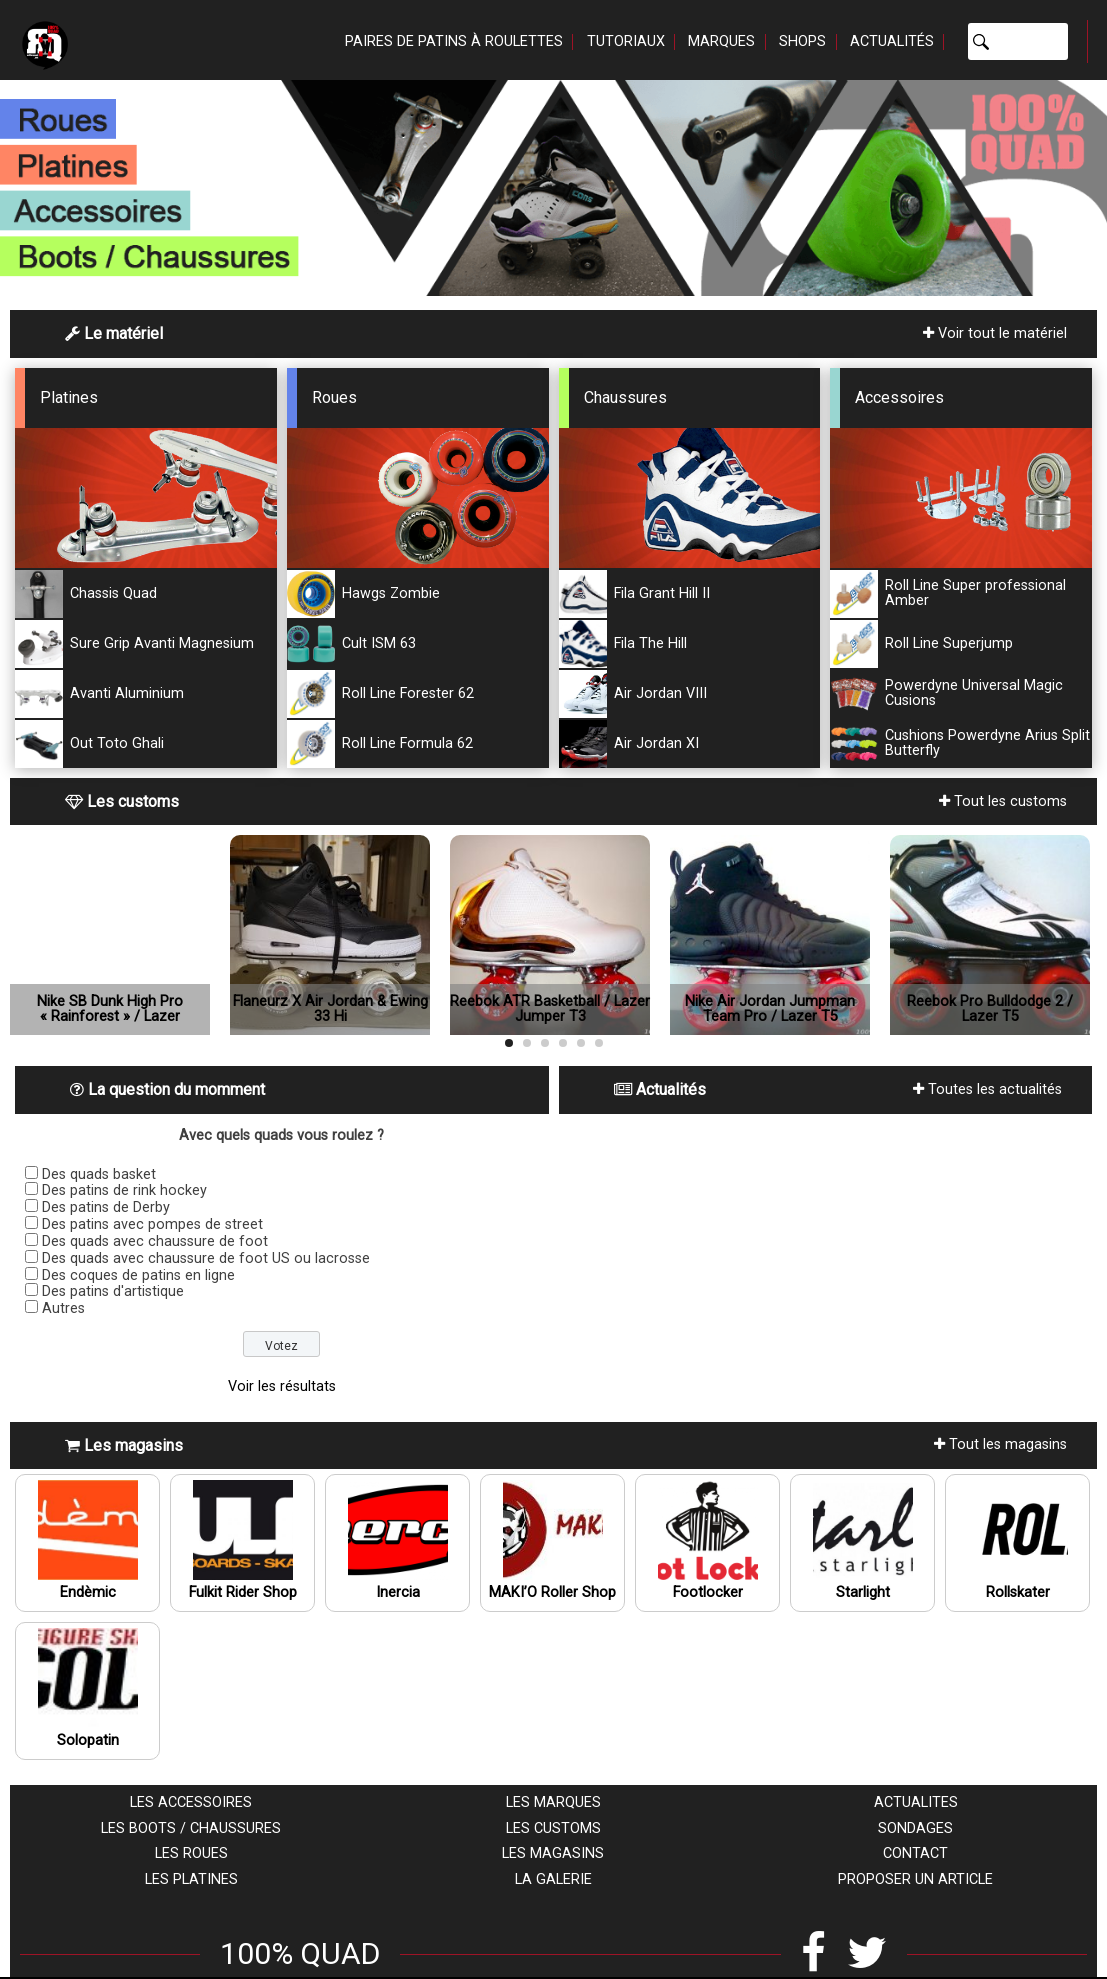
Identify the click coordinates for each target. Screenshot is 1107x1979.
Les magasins (553, 1853)
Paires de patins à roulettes (454, 41)
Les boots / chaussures (191, 1828)
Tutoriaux (626, 41)
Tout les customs (1003, 801)
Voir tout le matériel (995, 333)
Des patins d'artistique (113, 1291)
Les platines (191, 1879)
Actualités (892, 41)
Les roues (191, 1853)
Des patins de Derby (106, 1207)
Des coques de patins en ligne (138, 1275)
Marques (721, 41)
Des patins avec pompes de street (152, 1224)
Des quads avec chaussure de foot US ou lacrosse (206, 1258)
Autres (63, 1308)
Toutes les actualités (987, 1089)
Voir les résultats (282, 1386)
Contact (915, 1853)
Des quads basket (99, 1174)
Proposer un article (915, 1879)
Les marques (553, 1802)
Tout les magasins (1000, 1444)
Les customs (553, 1828)
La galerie (553, 1879)
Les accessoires (191, 1802)
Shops (802, 41)
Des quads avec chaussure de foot (155, 1241)
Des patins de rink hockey (124, 1190)
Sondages (915, 1828)
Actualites (916, 1802)
